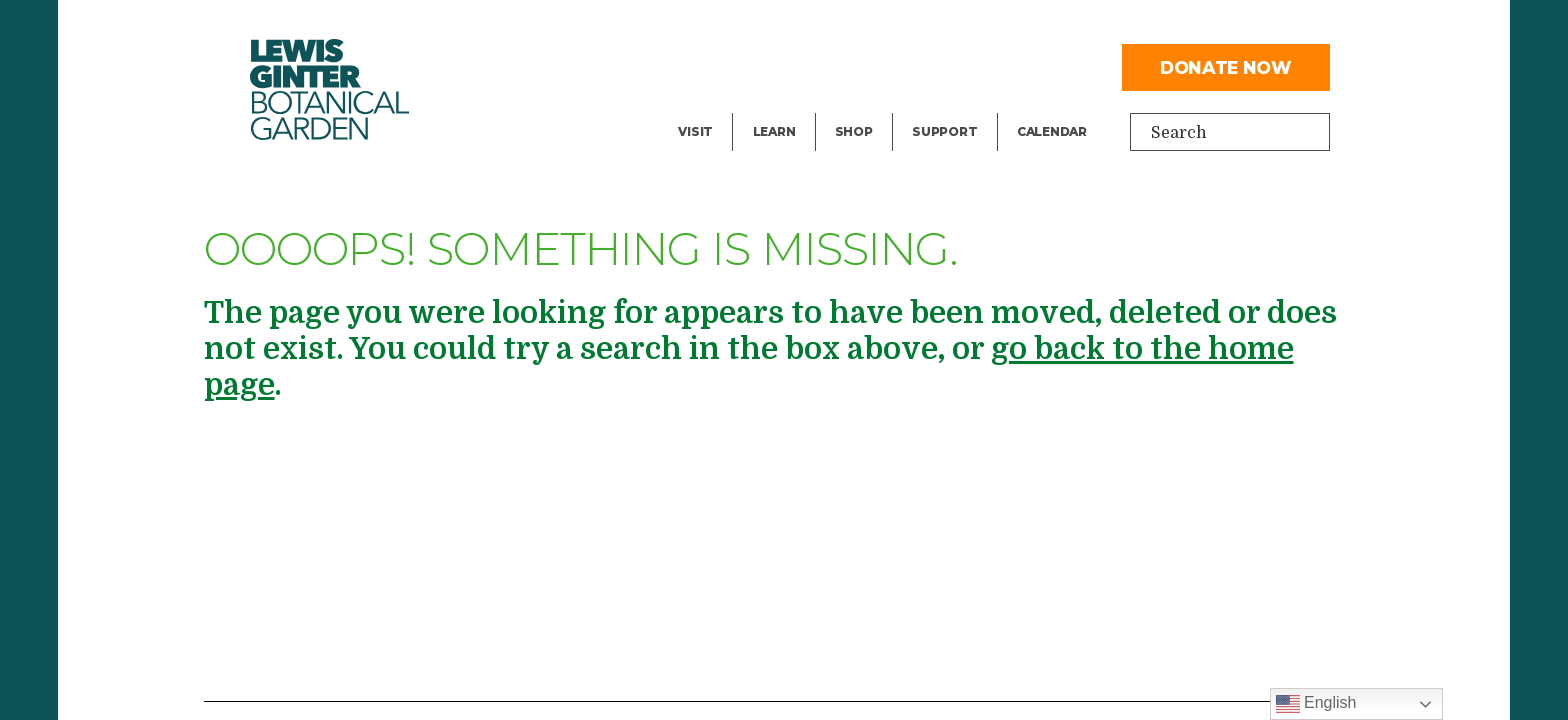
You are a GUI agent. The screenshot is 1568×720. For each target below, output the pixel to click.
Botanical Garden (330, 89)
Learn (774, 131)
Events (705, 66)
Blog (769, 106)
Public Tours (801, 66)
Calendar (1052, 131)
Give (928, 66)
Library (781, 26)
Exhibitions (722, 106)
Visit (695, 131)
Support (944, 131)
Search (1179, 133)
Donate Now (1226, 67)
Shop (854, 131)
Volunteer (950, 106)
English (1316, 704)
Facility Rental (734, 26)
